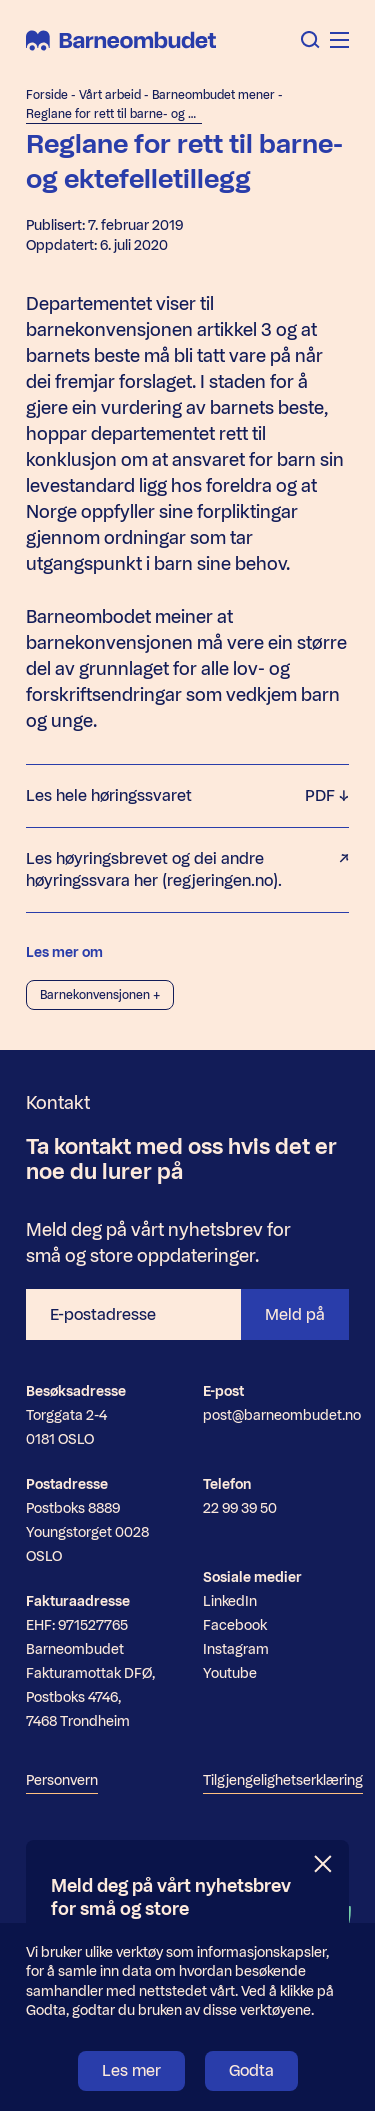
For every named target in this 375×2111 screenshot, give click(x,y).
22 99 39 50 (240, 1508)
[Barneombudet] (121, 40)
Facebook (235, 1625)
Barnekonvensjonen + (100, 995)
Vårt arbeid (110, 95)
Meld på (295, 1314)
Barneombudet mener (213, 95)
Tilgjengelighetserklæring (283, 1780)
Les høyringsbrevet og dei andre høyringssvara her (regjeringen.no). (187, 870)
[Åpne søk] (310, 40)
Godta (251, 2070)
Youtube (230, 1673)
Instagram (236, 1649)
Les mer (131, 2070)
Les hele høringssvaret (187, 796)
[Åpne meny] (339, 40)
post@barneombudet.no (282, 1415)
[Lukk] (324, 1864)
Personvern (62, 1780)
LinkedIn (230, 1601)
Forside (47, 95)
